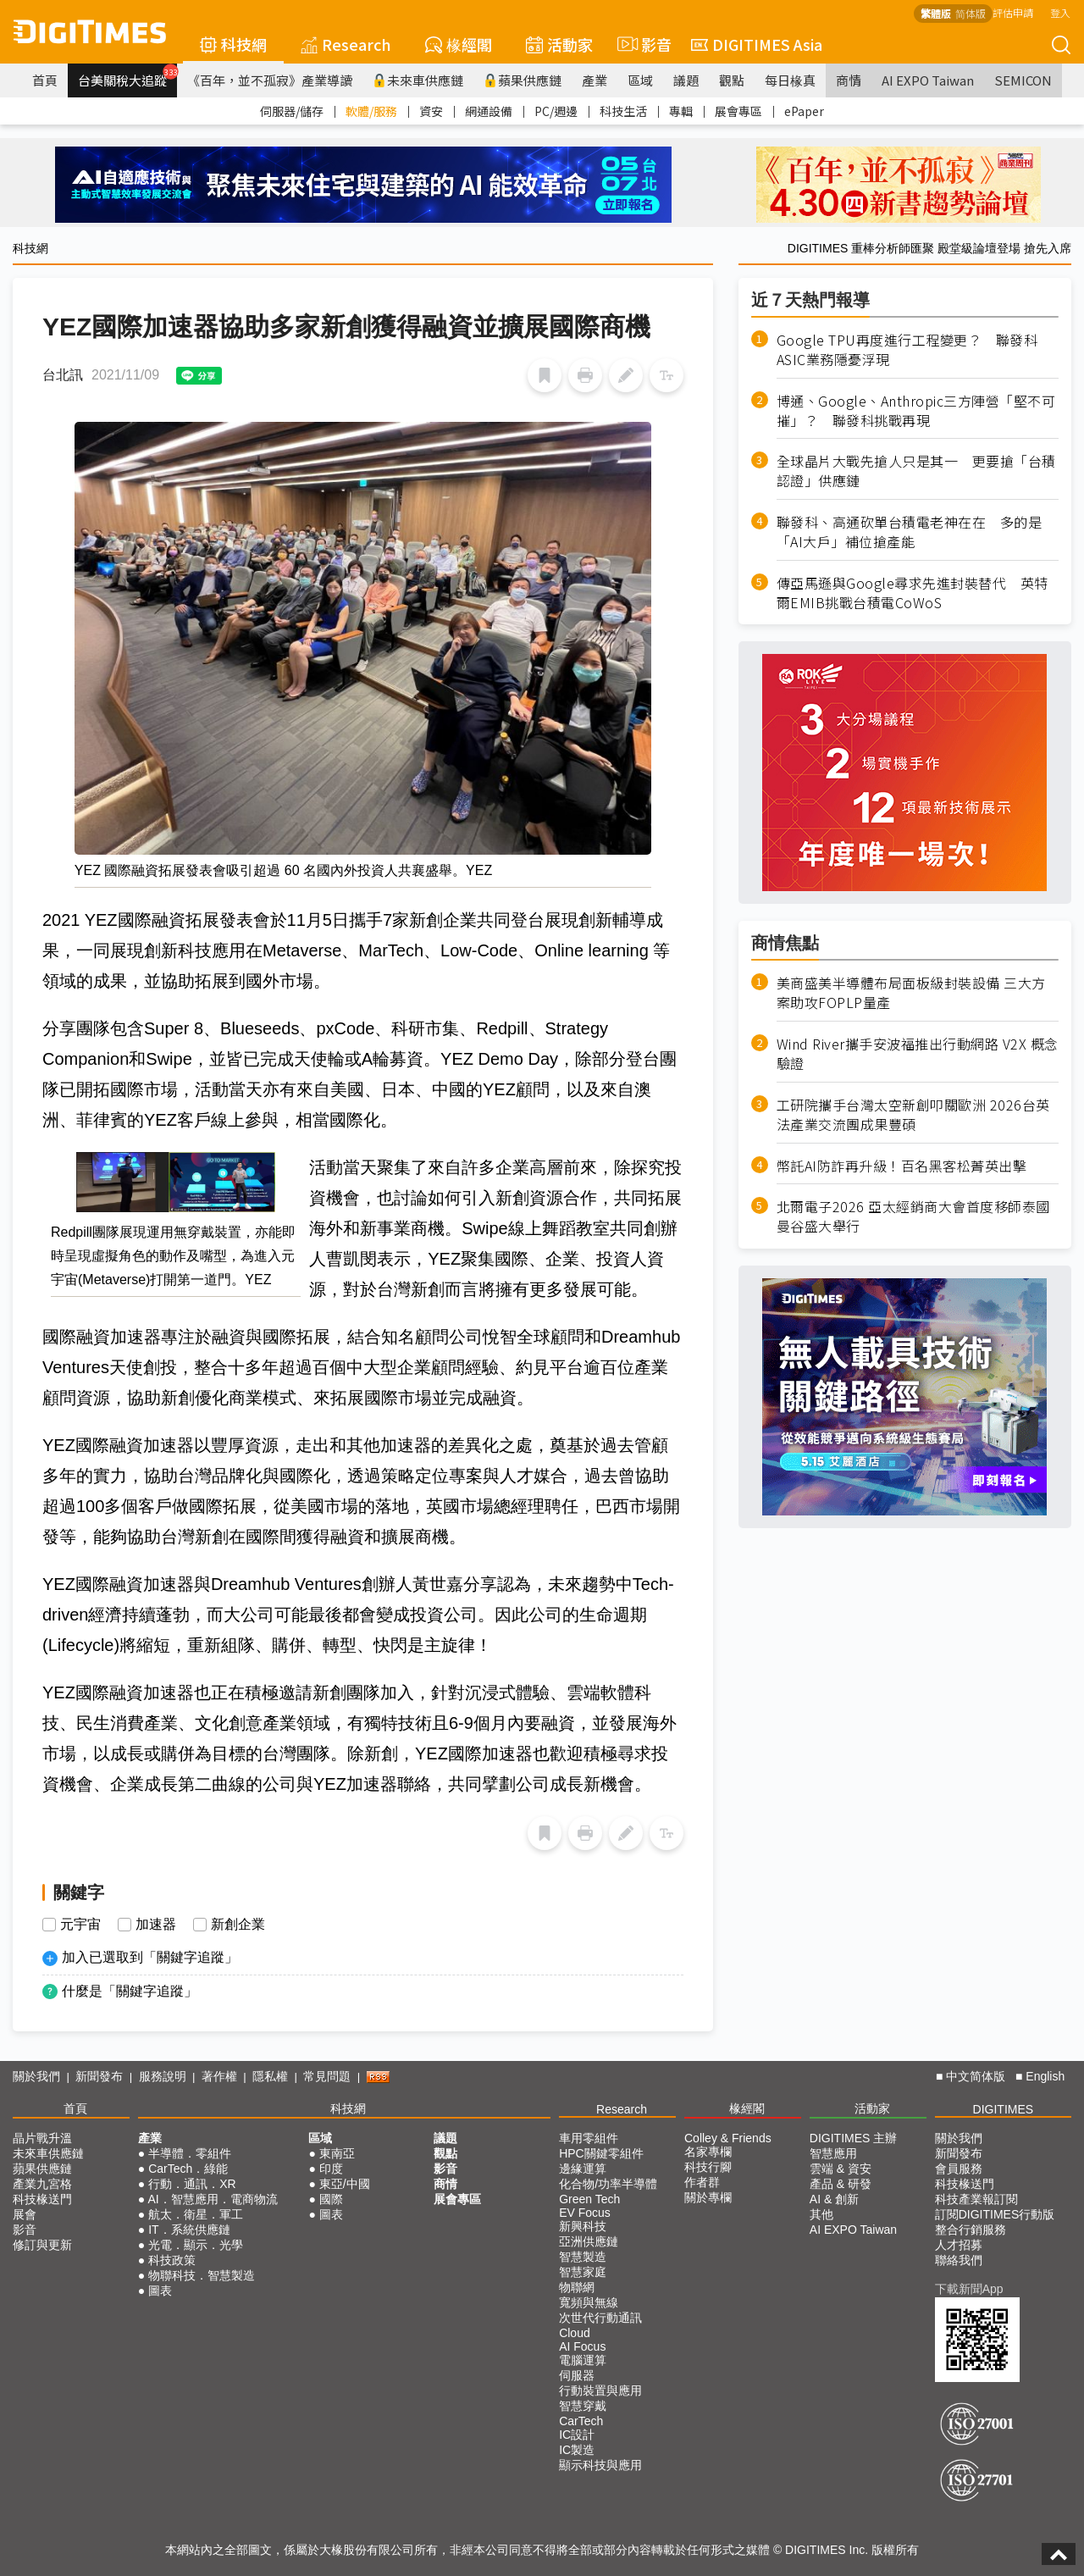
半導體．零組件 (189, 2153)
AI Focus (582, 2346)
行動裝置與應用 (600, 2390)
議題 (686, 80)
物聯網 (577, 2287)
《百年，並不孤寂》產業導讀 (269, 80)
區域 (640, 80)
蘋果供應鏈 (522, 80)
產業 (594, 80)
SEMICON (1023, 80)
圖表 (160, 2290)
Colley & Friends (728, 2138)
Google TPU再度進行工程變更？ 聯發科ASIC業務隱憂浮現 (907, 349)
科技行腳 (708, 2167)
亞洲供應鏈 (588, 2241)
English (1045, 2076)
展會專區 (738, 110)
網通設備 (488, 110)
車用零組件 (588, 2138)
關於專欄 (708, 2197)
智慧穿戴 (582, 2406)
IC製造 (577, 2450)
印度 (331, 2168)
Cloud (574, 2333)
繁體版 (936, 13)
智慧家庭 (582, 2272)
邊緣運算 (582, 2168)
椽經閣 (458, 44)
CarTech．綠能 (188, 2168)
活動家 (559, 44)
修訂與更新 (42, 2245)
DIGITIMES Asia (756, 44)
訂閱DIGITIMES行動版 (995, 2214)
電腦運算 (582, 2360)
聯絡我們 (958, 2260)
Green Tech (589, 2199)
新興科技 (582, 2226)
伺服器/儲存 (292, 110)
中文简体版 (975, 2076)
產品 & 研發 (840, 2184)
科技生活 (623, 110)
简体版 (970, 13)
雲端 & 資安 (840, 2168)
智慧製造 (582, 2256)
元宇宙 (80, 1924)
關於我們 (36, 2076)
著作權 (219, 2076)
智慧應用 (833, 2153)
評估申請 (1013, 12)
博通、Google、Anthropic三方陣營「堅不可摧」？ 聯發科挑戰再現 (916, 410)
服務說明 (162, 2076)
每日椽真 (790, 80)
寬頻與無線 (588, 2302)
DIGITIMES (1003, 2109)
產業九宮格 (42, 2184)
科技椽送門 (42, 2199)
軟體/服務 (371, 110)
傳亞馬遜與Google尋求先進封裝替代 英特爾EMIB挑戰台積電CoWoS (912, 592)
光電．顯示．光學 (195, 2245)
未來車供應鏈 (418, 80)
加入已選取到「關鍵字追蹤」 (150, 1957)
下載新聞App (969, 2289)
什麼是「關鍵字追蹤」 (129, 1991)
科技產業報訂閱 (976, 2199)
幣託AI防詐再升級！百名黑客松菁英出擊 (902, 1166)
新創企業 (238, 1924)
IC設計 (577, 2434)
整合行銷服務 (970, 2229)
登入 (1060, 12)
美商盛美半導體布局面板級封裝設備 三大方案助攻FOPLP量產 (911, 992)
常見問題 (327, 2076)
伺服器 (577, 2375)
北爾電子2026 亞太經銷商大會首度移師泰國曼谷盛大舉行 (913, 1216)
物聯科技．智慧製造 (201, 2275)
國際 (331, 2199)
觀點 (731, 80)
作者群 (702, 2182)
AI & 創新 (834, 2199)
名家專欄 (708, 2151)
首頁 (45, 80)
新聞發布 (99, 2076)
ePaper (804, 110)
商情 (848, 80)
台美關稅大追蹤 (127, 76)
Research (346, 44)
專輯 (681, 110)
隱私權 (270, 2076)
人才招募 (958, 2245)
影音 (642, 44)
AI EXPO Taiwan (928, 80)
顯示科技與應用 (600, 2465)
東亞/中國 (344, 2184)
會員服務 (958, 2168)
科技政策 (172, 2260)
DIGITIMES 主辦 (853, 2138)
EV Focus (585, 2212)
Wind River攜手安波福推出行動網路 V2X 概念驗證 (918, 1053)
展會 (24, 2214)
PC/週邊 (556, 110)
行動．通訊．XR (191, 2184)
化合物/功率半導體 (608, 2184)
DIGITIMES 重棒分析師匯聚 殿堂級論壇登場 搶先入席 (929, 248)
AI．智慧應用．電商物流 (212, 2199)
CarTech (581, 2421)
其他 (821, 2214)
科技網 (233, 44)
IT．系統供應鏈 (189, 2229)
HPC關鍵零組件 (601, 2153)
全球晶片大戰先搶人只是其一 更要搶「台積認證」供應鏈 (916, 470)
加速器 (156, 1924)
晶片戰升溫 (42, 2138)
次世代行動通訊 (600, 2317)
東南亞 (337, 2153)
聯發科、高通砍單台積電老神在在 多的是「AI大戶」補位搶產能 (910, 531)
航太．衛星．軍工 (195, 2214)
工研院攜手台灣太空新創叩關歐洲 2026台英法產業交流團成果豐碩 (913, 1114)
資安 (431, 110)
